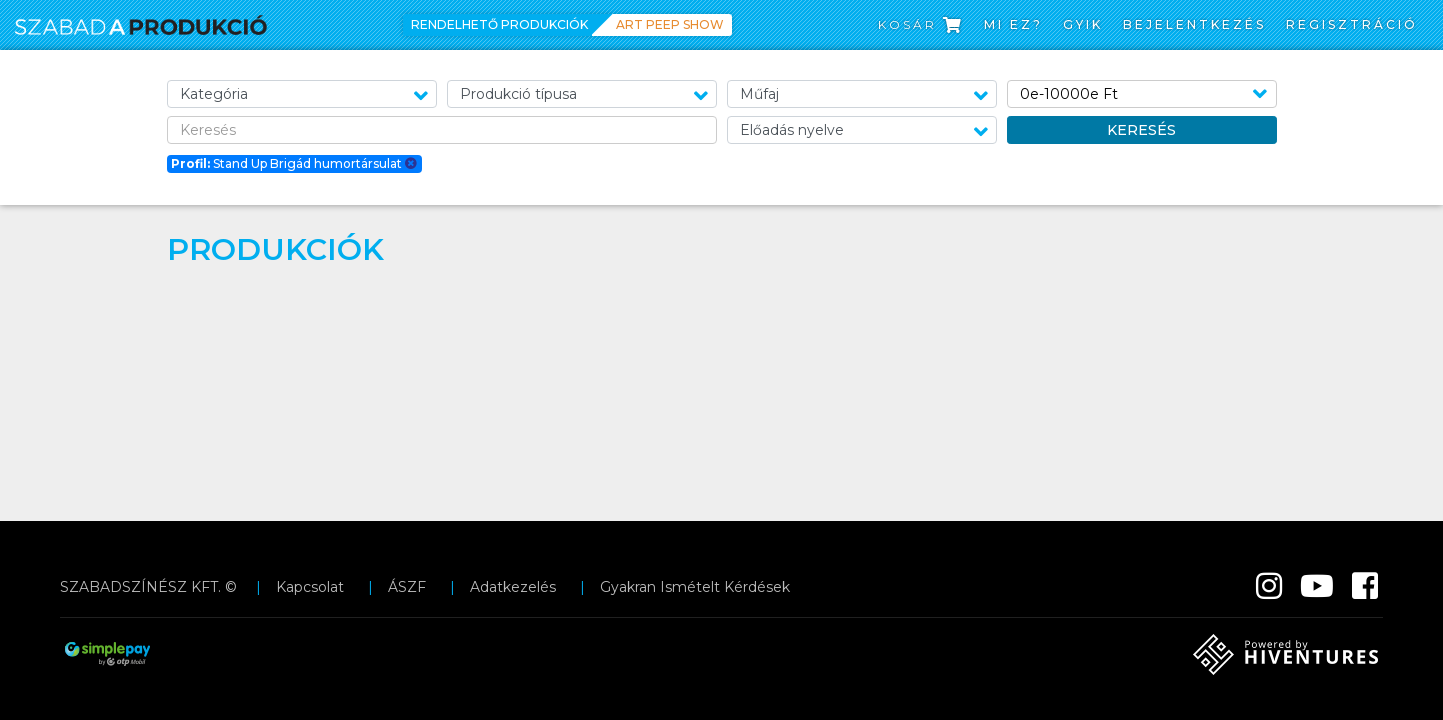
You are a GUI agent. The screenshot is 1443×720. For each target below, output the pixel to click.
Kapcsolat (310, 587)
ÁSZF (407, 587)
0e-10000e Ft (1069, 94)
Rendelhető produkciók (499, 24)
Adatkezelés (513, 587)
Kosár (921, 24)
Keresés (1141, 130)
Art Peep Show (670, 24)
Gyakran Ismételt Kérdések (695, 587)
